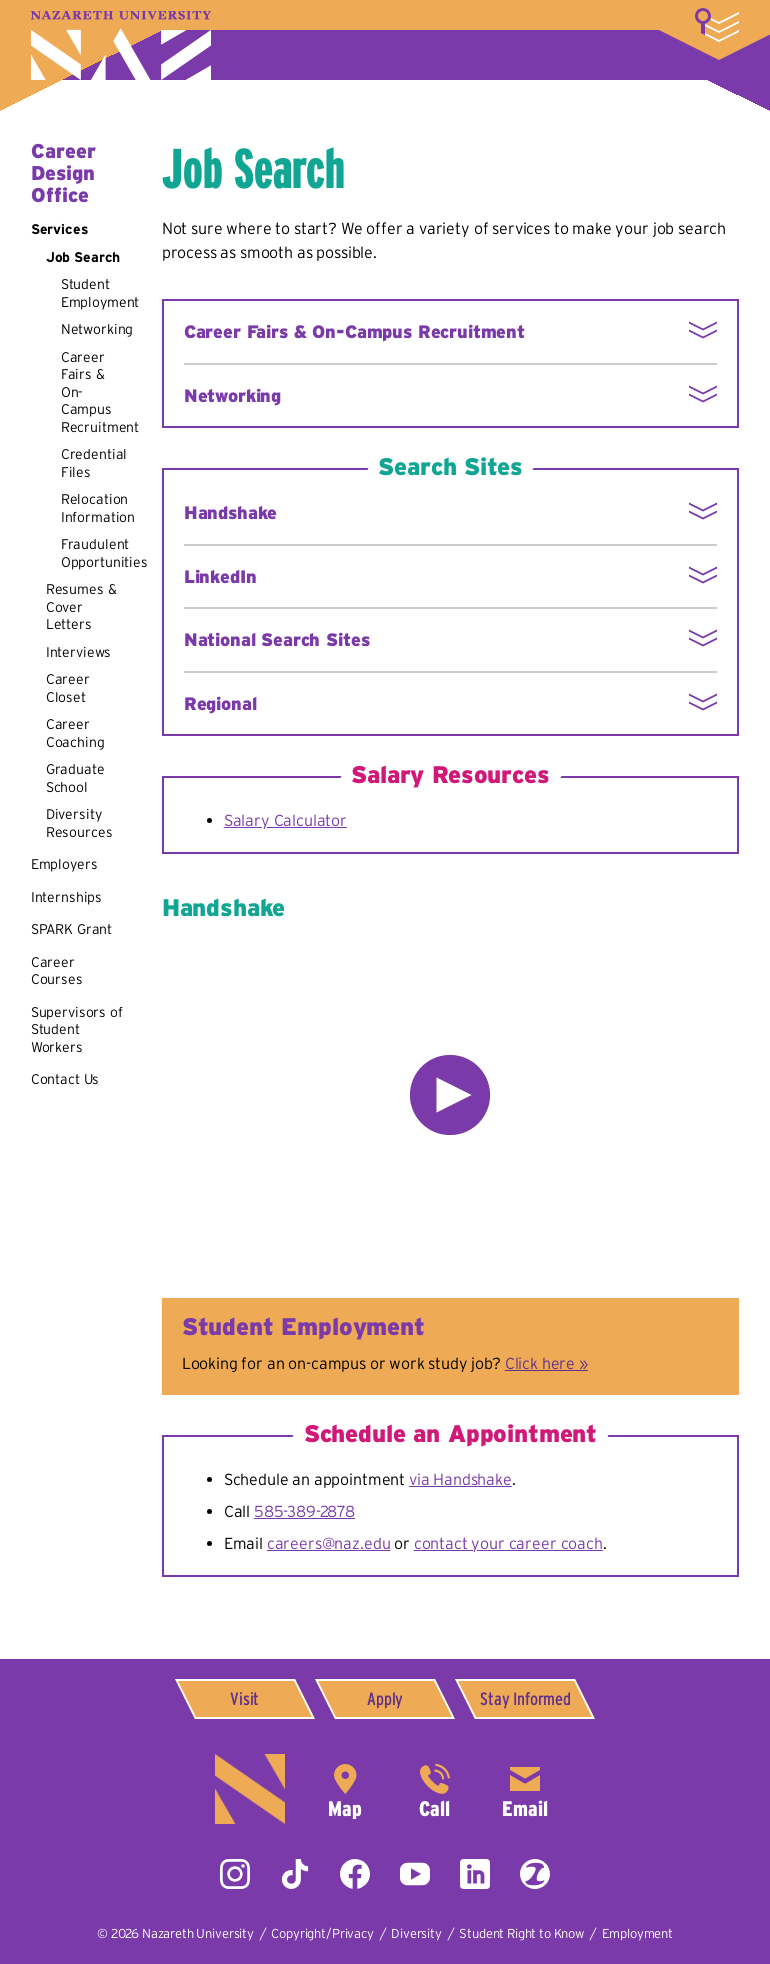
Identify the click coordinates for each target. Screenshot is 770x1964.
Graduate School (75, 778)
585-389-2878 (304, 1511)
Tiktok (295, 1874)
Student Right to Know (521, 1933)
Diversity (416, 1933)
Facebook (355, 1874)
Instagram (235, 1874)
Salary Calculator (285, 820)
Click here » (546, 1363)
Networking (97, 329)
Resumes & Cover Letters (81, 606)
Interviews (78, 652)
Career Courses (57, 971)
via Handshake (460, 1479)
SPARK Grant (71, 929)
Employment (637, 1933)
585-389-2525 (435, 1789)
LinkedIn (475, 1874)
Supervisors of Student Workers (77, 1029)
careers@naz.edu (329, 1543)
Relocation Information (98, 508)
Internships (66, 897)
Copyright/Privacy (322, 1933)
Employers (64, 864)
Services (60, 229)
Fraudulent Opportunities (104, 553)
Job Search (83, 257)
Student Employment (100, 293)
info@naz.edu (525, 1789)
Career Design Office (63, 173)
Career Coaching (75, 733)
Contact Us (65, 1079)
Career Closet (68, 688)
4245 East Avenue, (345, 1789)
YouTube (415, 1874)
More (717, 25)
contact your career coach (508, 1543)
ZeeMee (535, 1874)
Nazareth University (121, 45)
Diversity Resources (79, 823)
